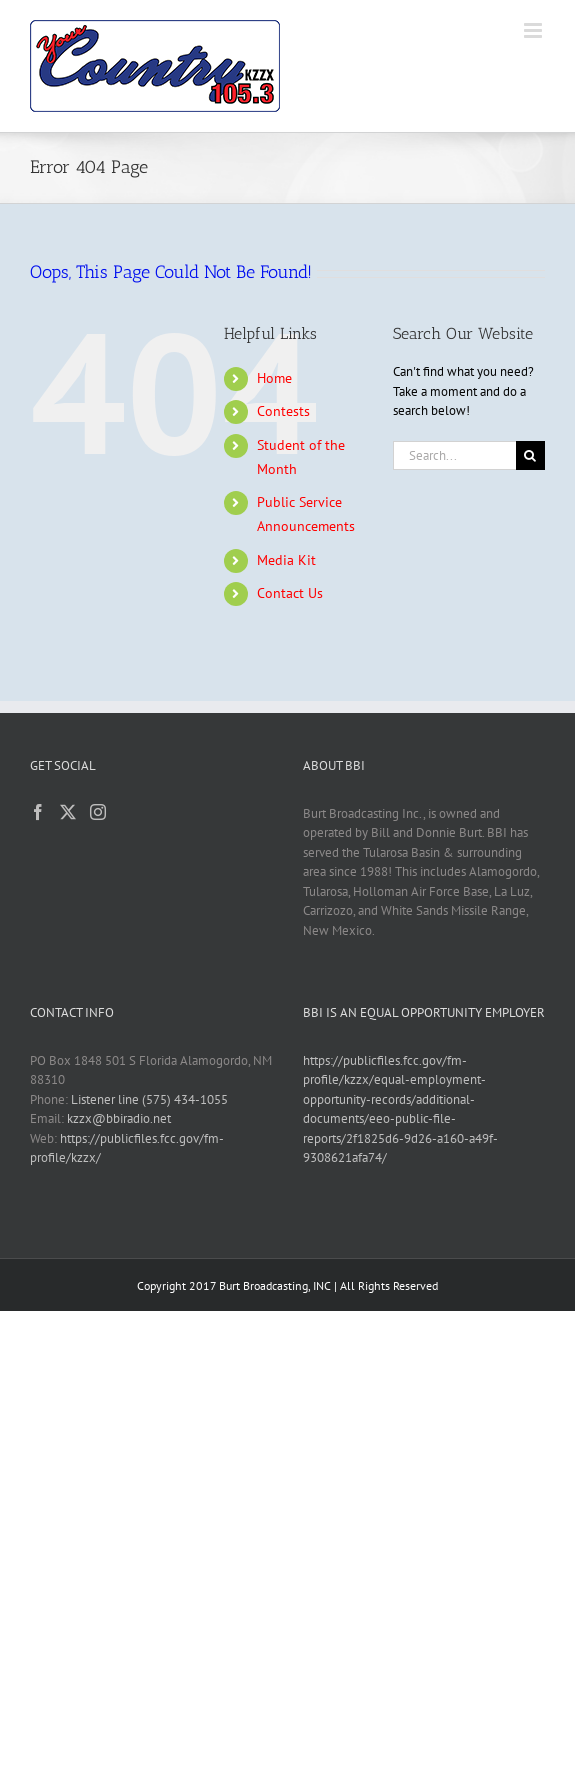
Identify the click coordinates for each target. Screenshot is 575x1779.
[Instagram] (98, 812)
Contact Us (290, 593)
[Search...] (454, 455)
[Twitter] (68, 812)
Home (274, 378)
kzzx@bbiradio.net (119, 1118)
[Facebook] (38, 812)
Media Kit (286, 560)
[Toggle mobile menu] (534, 30)
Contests (283, 411)
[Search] (530, 455)
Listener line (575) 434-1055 (149, 1099)
